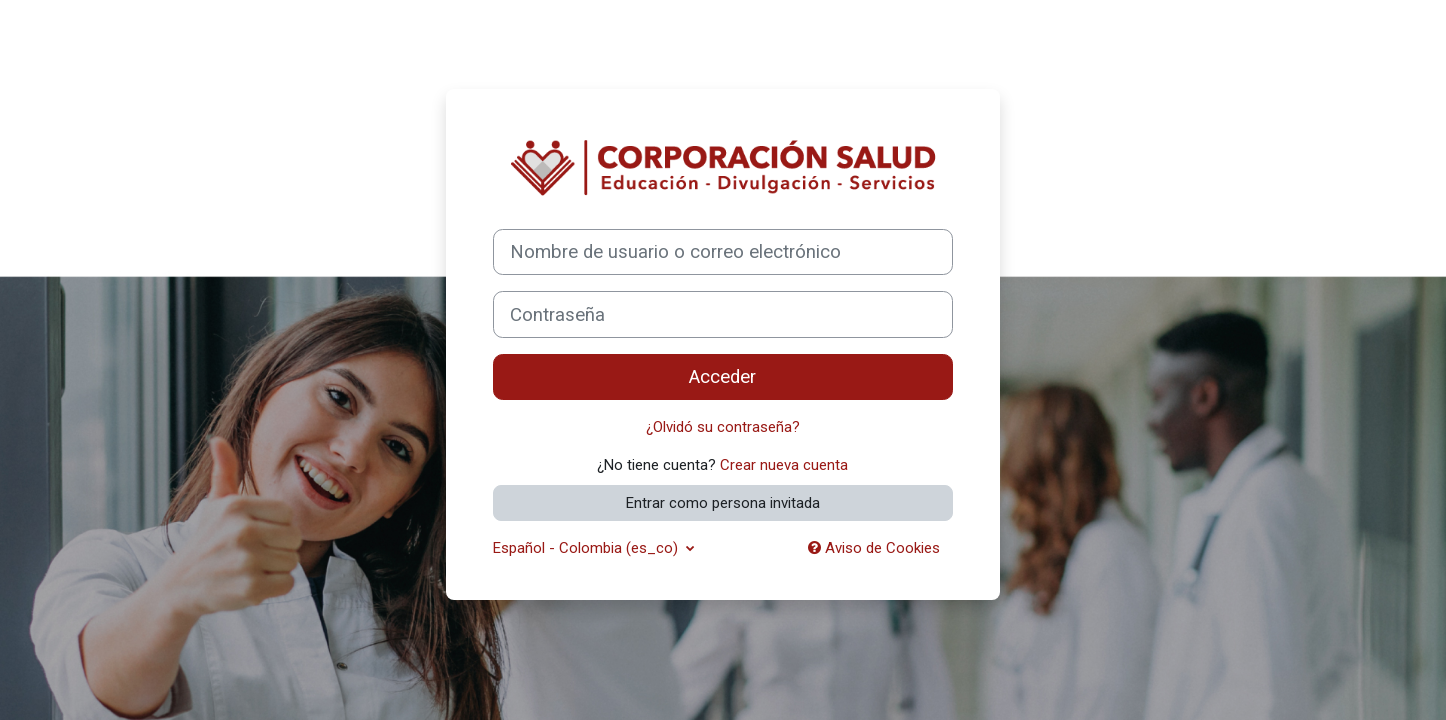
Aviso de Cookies (874, 548)
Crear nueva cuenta (784, 465)
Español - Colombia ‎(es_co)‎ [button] (587, 548)
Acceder (722, 377)
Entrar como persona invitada (723, 503)
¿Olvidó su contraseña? (723, 427)
